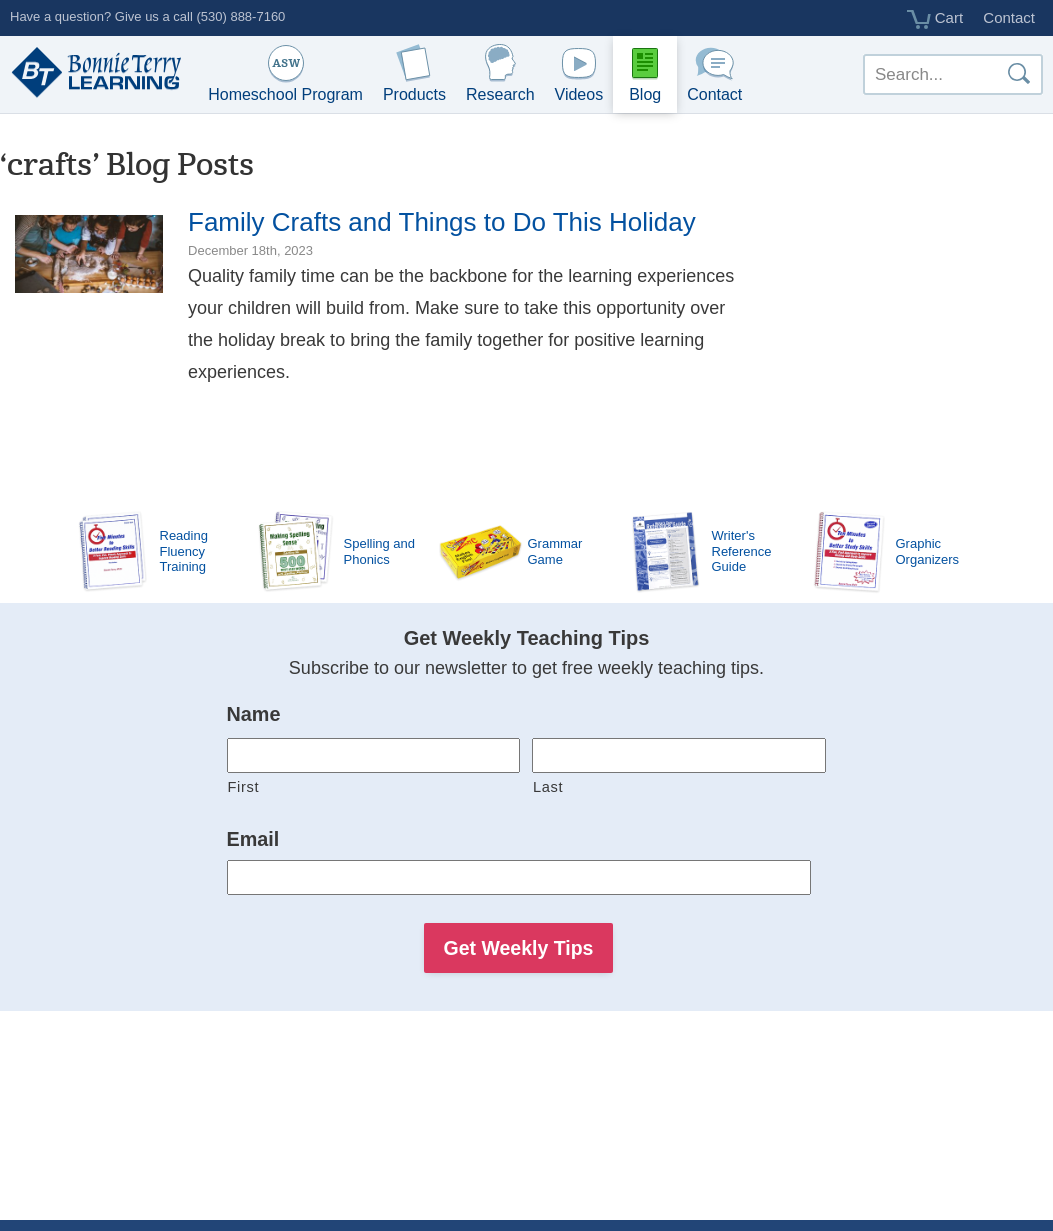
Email (253, 839)
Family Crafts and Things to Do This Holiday (442, 222)
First (244, 787)
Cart (935, 19)
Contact (1009, 17)
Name (254, 714)
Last (548, 787)
